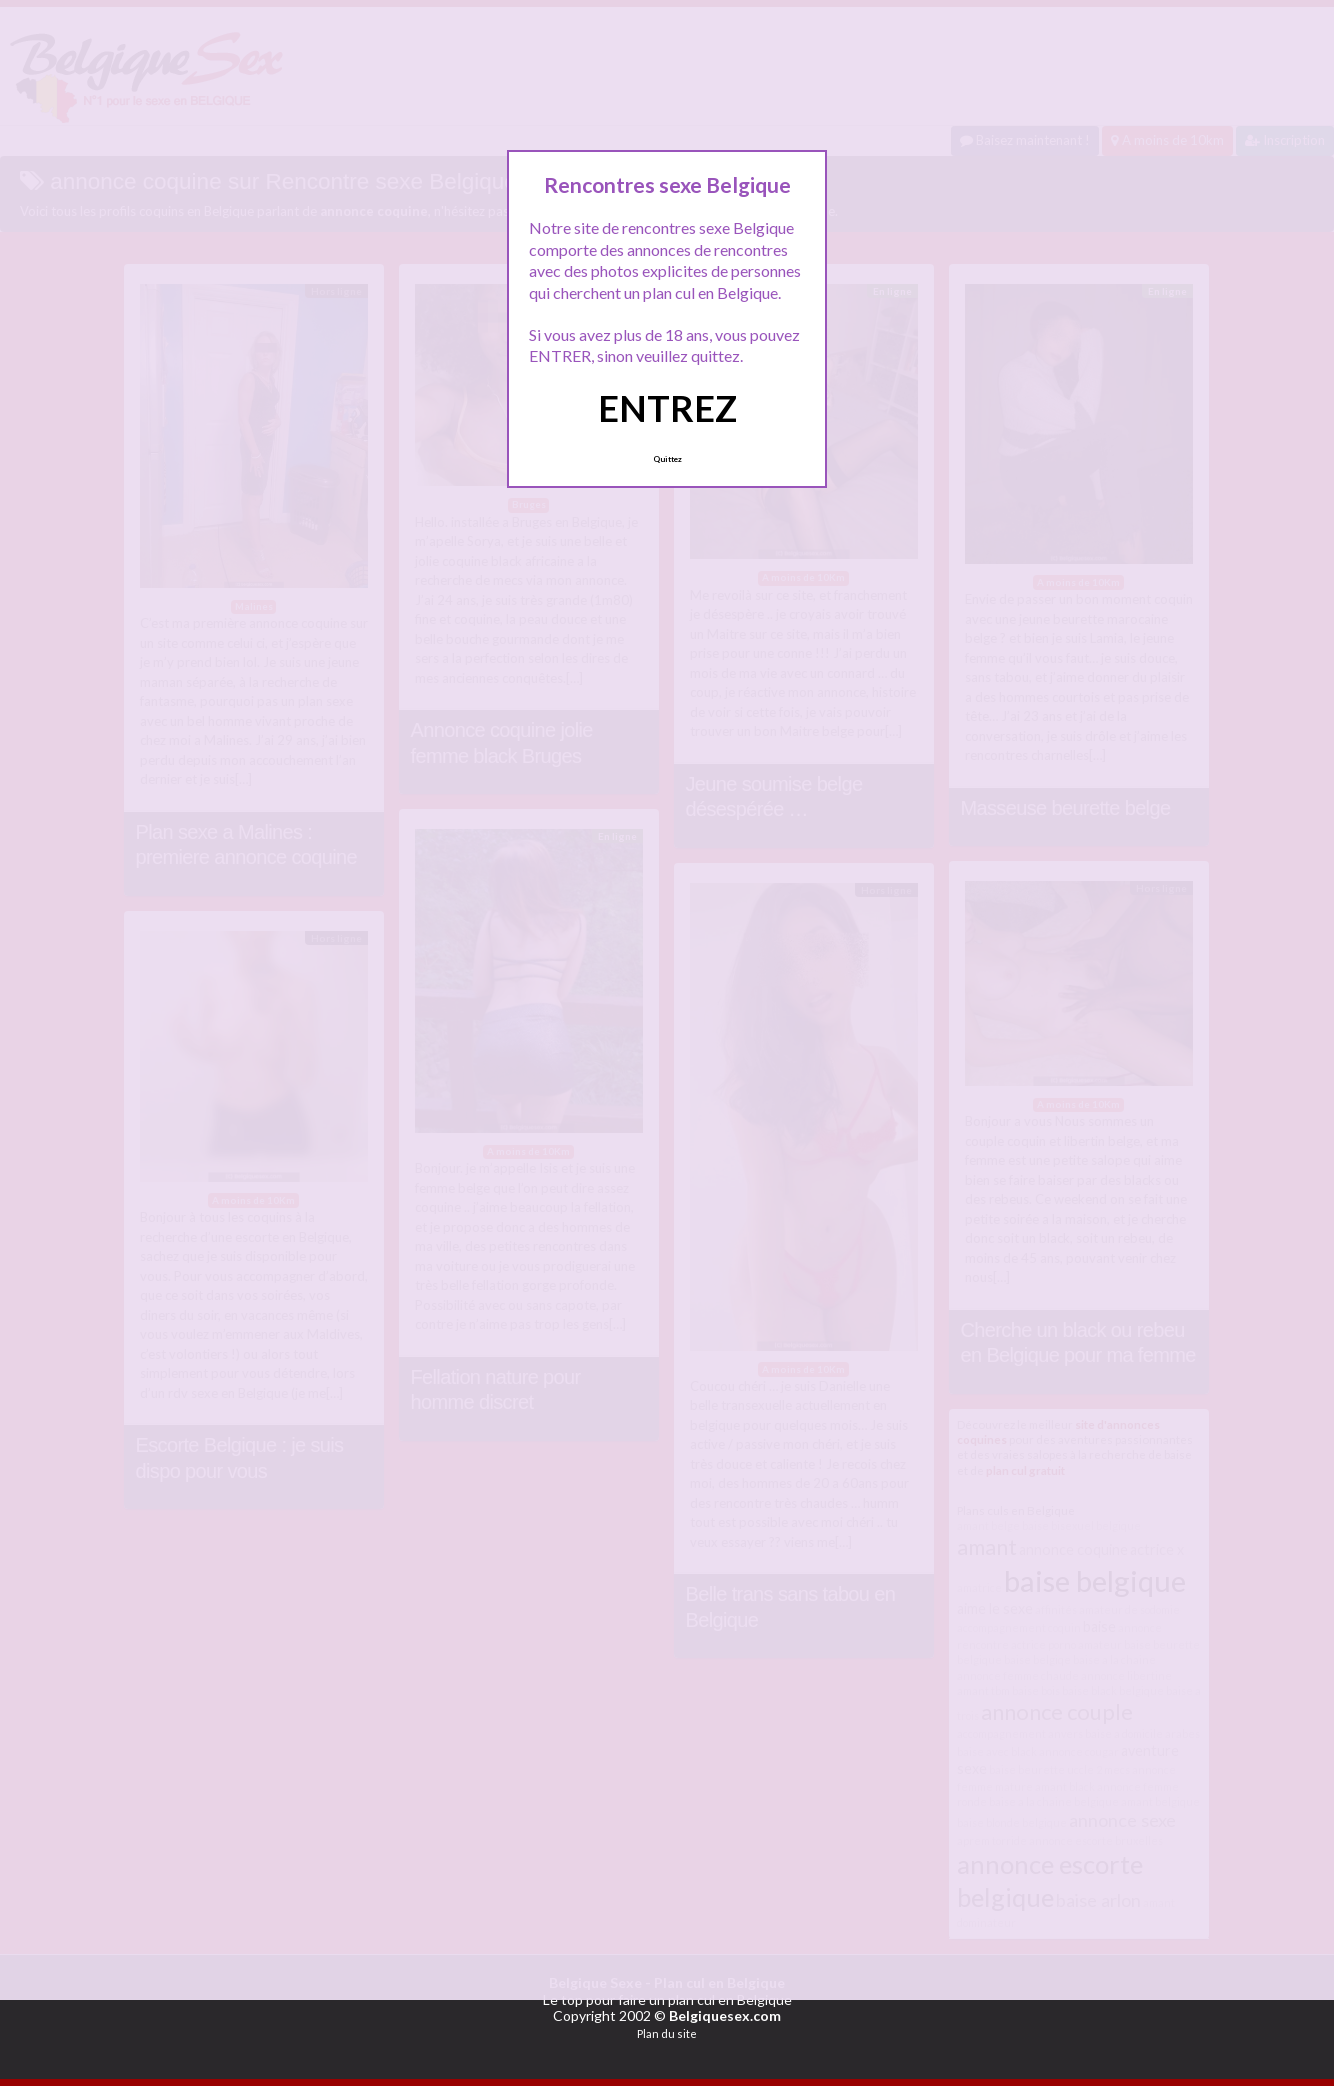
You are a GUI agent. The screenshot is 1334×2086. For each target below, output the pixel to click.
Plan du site (667, 2033)
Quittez (667, 459)
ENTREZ (667, 408)
